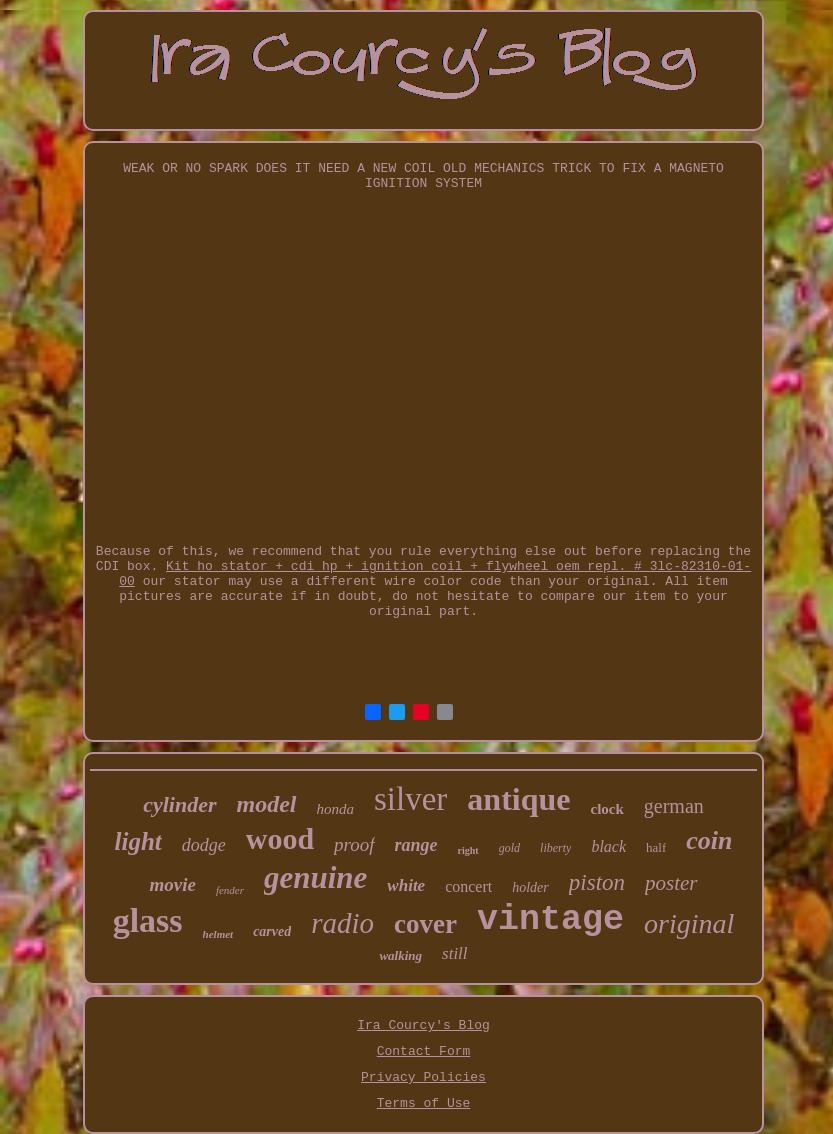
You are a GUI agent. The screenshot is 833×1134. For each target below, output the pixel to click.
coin (709, 840)
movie (172, 884)
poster (671, 883)
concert (468, 886)
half (656, 847)
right (468, 850)
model (267, 804)
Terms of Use (424, 1103)
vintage (550, 920)
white (406, 885)
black (608, 846)
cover (425, 924)
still (455, 953)
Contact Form (424, 1051)
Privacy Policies (423, 1077)
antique (518, 799)
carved (272, 931)
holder (530, 887)
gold (509, 848)
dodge (204, 845)
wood (280, 838)
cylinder (179, 804)
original (689, 923)
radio (342, 923)
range (416, 845)
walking (400, 955)
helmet (218, 934)
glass (148, 920)
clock (606, 809)
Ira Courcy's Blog (423, 1025)
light (138, 841)
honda (336, 809)
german (674, 806)
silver (410, 799)
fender (230, 890)
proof (354, 844)
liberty (555, 848)
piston (597, 882)
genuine (315, 877)
